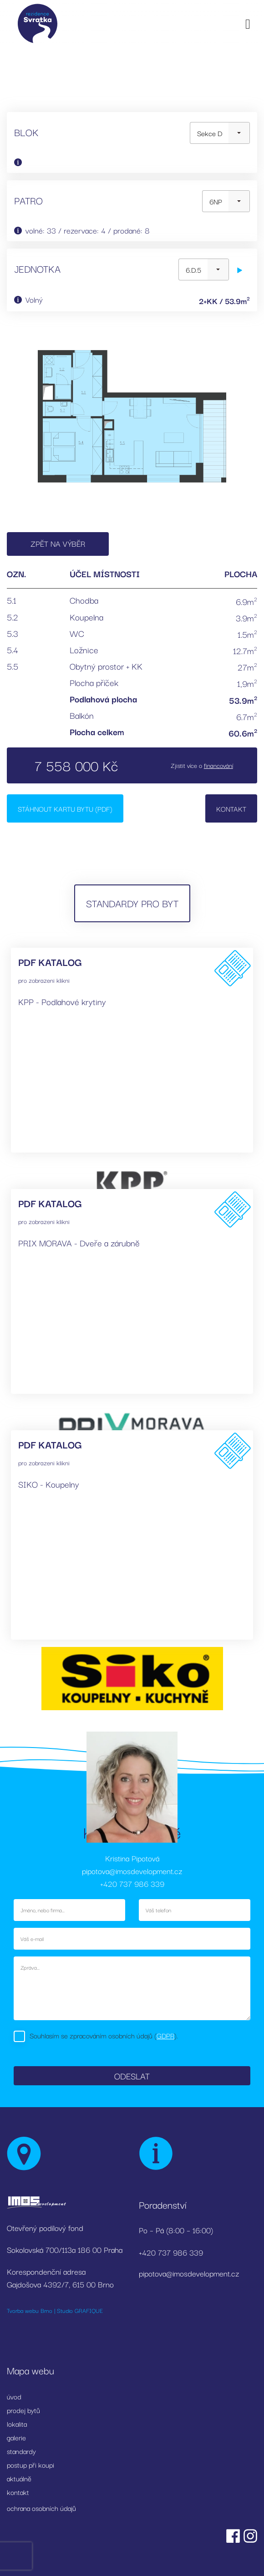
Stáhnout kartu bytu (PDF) (65, 808)
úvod (14, 2396)
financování (218, 765)
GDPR (165, 2035)
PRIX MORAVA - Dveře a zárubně (79, 1243)
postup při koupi (30, 2464)
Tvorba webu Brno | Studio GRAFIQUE (55, 2310)
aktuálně (19, 2478)
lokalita (17, 2423)
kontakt (18, 2491)
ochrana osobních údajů (41, 2507)
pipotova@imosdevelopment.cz (132, 1871)
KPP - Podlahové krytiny (62, 1001)
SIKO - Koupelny (48, 1484)
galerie (16, 2437)
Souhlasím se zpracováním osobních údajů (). (104, 2035)
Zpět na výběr (57, 543)
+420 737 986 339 (132, 1883)
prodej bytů (23, 2409)
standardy (21, 2450)
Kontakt (231, 808)
